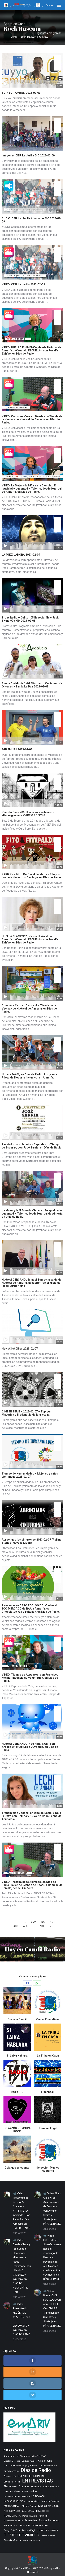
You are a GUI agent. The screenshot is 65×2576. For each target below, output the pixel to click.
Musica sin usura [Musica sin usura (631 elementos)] (48, 2506)
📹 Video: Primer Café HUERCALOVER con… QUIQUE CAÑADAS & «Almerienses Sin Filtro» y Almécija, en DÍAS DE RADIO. (52, 2308)
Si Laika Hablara (17, 2055)
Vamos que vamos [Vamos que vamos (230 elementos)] (31, 2541)
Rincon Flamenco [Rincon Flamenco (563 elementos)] (49, 2520)
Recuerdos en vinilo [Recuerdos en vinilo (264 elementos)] (13, 2520)
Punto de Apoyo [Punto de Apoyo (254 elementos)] (29, 2516)
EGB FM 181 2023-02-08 (17, 749)
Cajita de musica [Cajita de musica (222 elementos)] (29, 2461)
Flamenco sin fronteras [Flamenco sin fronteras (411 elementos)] (16, 2486)
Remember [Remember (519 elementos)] (30, 2520)
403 (25, 1926)
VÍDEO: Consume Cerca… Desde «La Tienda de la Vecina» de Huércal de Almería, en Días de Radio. (32, 419)
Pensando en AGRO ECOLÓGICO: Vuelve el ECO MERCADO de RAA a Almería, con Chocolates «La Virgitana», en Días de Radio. (31, 1608)
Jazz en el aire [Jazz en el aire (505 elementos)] (12, 2491)
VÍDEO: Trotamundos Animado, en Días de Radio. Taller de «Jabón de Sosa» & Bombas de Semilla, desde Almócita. (32, 1885)
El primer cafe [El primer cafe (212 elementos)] (10, 2476)
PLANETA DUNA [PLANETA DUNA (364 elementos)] (12, 2515)
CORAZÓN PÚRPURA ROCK (17, 2130)
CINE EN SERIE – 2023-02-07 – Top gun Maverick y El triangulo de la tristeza (26, 1413)
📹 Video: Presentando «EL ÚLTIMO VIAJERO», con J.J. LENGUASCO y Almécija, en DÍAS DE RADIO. (22, 2319)
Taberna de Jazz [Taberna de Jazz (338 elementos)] (40, 2525)
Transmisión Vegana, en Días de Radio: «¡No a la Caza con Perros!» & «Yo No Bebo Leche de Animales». (32, 1816)
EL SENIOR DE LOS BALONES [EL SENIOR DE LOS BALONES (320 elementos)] (32, 2476)
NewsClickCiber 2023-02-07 (20, 1348)
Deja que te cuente (17, 2167)
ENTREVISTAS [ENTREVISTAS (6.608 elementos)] (37, 2481)
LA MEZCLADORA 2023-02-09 (21, 554)
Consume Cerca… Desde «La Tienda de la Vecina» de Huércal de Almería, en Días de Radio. (29, 1008)
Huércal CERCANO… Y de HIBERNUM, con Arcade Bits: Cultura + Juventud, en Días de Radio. (30, 1747)
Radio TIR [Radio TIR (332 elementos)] (43, 2515)
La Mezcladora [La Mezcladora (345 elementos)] (29, 2491)
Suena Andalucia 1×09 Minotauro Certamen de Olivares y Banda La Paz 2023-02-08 (32, 685)
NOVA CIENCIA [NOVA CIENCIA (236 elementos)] (42, 2511)
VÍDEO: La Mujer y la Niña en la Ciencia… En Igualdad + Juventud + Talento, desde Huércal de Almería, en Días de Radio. (32, 488)
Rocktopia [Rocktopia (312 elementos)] (25, 2525)
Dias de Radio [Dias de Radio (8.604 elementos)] (36, 2470)
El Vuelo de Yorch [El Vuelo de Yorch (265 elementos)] (12, 2482)
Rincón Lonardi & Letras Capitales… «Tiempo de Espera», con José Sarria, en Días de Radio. (32, 1146)
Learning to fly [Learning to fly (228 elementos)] (33, 2501)
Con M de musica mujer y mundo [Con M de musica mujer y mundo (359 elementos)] (20, 2465)
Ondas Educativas (47, 2019)
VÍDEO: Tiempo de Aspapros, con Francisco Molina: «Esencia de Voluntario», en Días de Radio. (30, 1677)
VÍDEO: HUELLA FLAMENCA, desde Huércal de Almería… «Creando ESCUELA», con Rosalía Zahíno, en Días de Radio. (31, 350)
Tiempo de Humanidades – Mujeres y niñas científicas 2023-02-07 (30, 1475)
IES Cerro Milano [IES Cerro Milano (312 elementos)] (51, 2486)
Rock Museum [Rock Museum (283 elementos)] (11, 2525)
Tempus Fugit (48, 2128)
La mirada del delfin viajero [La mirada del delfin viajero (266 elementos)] (17, 2496)
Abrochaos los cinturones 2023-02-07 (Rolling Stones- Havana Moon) (32, 1541)
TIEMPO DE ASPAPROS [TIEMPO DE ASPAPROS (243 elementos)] (47, 2530)
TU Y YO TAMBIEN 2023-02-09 (21, 92)
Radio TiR (17, 2092)
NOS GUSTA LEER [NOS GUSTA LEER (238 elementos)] (12, 2511)
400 (43, 1921)
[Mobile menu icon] (59, 5)
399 (33, 1921)
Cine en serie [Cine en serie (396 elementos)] (45, 2460)
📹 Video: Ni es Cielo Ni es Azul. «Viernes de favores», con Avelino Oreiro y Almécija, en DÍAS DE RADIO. (52, 2208)
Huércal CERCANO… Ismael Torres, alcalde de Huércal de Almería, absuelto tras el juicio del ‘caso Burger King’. (32, 1282)
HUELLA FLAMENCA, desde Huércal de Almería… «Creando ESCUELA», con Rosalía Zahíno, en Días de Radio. (30, 939)
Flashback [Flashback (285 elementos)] (36, 2486)
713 (41, 1926)
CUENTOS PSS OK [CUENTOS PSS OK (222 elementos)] (11, 2471)
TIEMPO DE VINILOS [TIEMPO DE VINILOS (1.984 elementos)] (21, 2535)
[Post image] (6, 2194)
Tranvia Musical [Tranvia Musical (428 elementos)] (12, 2540)
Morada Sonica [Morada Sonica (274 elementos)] (29, 2506)
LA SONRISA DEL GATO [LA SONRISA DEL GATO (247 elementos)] (14, 2501)
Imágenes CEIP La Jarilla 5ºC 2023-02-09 (28, 155)
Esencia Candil (17, 2019)
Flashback (47, 2092)
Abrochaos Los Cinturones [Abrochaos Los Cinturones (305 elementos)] (17, 2456)
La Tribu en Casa (48, 2055)
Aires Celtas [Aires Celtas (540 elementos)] (39, 2456)
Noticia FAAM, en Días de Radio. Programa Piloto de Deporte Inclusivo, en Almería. (29, 1076)
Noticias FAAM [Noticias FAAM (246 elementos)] (27, 2511)
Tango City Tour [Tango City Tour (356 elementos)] (12, 2530)
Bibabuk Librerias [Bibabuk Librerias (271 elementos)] (12, 2461)
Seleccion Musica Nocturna (47, 2169)
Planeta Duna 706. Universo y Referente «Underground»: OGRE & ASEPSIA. (28, 814)
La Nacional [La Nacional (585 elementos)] (38, 2496)
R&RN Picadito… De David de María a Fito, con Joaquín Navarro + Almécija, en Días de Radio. (32, 876)
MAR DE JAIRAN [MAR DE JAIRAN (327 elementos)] (12, 2506)
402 (16, 1926)
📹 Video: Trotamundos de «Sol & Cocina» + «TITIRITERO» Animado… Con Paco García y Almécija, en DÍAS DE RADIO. (22, 2211)
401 (52, 1921)
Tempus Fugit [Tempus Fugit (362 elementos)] (29, 2530)
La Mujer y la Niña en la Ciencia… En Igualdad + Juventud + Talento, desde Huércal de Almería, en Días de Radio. (32, 1213)
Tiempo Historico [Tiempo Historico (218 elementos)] (47, 2536)
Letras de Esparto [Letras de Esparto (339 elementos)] (50, 2501)
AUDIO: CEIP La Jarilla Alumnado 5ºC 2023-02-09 (31, 220)
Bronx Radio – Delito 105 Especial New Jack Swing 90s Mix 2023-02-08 (30, 619)
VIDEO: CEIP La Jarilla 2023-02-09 (23, 284)
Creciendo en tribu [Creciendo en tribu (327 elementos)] (47, 2465)
